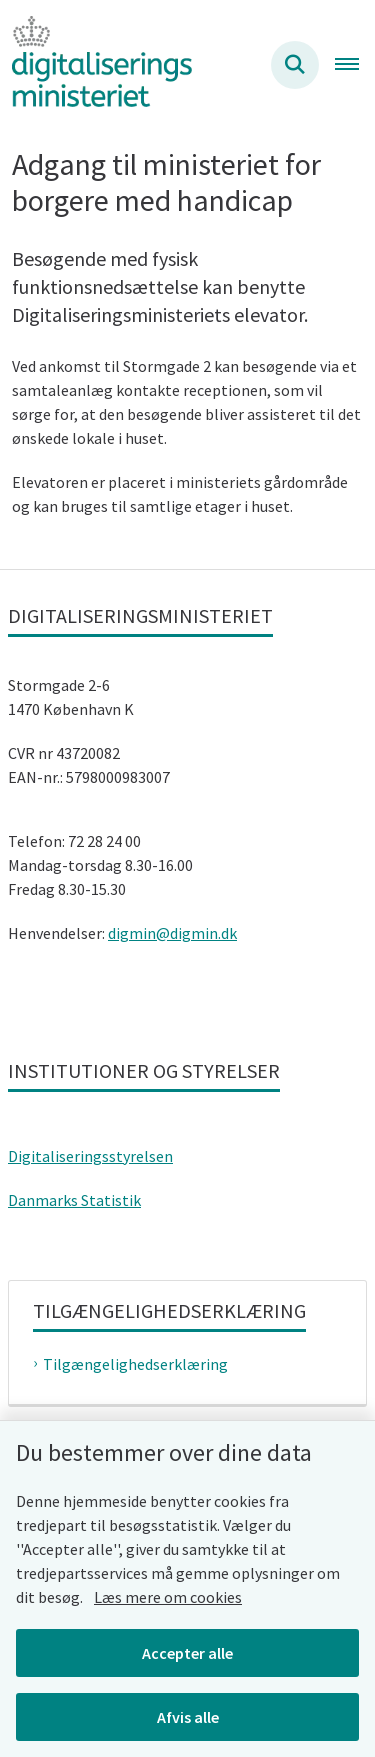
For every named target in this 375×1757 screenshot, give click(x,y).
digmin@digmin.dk (172, 933)
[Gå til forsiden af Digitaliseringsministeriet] (96, 64)
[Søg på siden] (295, 65)
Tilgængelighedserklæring (135, 1364)
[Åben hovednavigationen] (355, 65)
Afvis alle (188, 1717)
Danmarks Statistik (74, 1200)
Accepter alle (187, 1653)
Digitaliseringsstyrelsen (90, 1156)
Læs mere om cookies (168, 1597)
